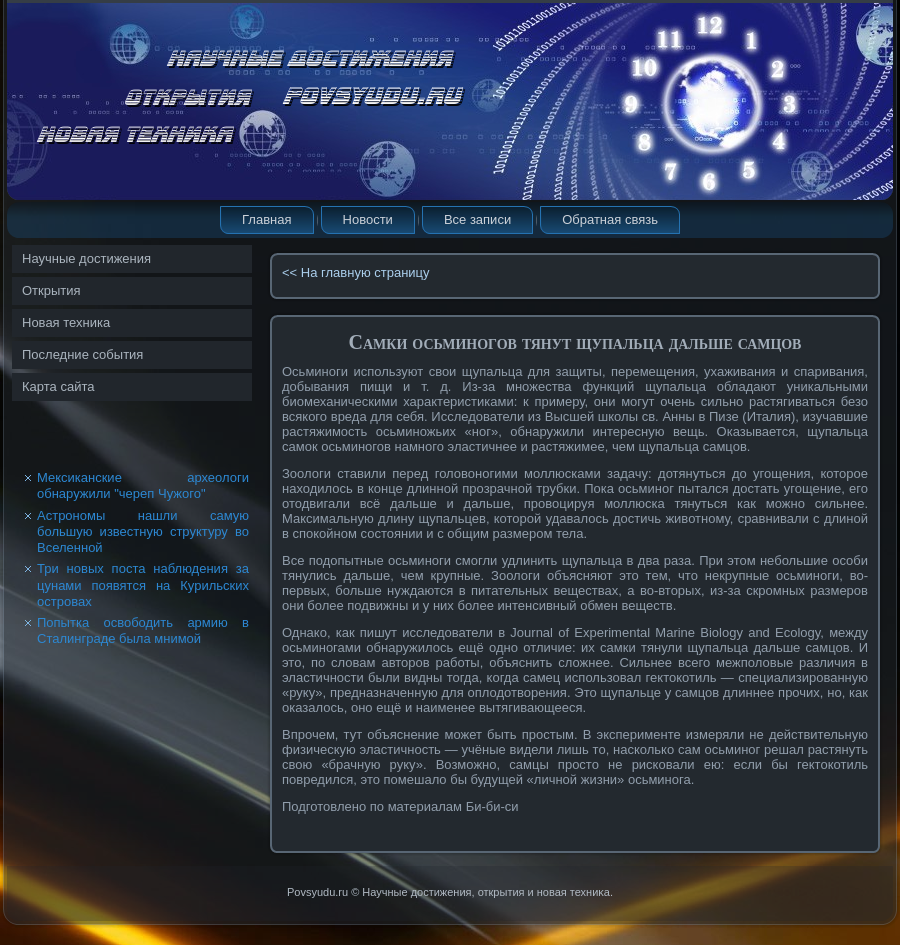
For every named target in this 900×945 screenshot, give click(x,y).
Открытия (51, 290)
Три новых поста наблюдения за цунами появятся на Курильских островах (143, 585)
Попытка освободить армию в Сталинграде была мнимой (143, 630)
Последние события (82, 354)
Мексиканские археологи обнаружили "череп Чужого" (143, 485)
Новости (368, 219)
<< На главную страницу (356, 272)
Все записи (477, 219)
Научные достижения (86, 258)
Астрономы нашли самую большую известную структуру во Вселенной (143, 532)
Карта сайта (58, 386)
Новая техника (66, 322)
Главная (266, 219)
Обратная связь (610, 219)
